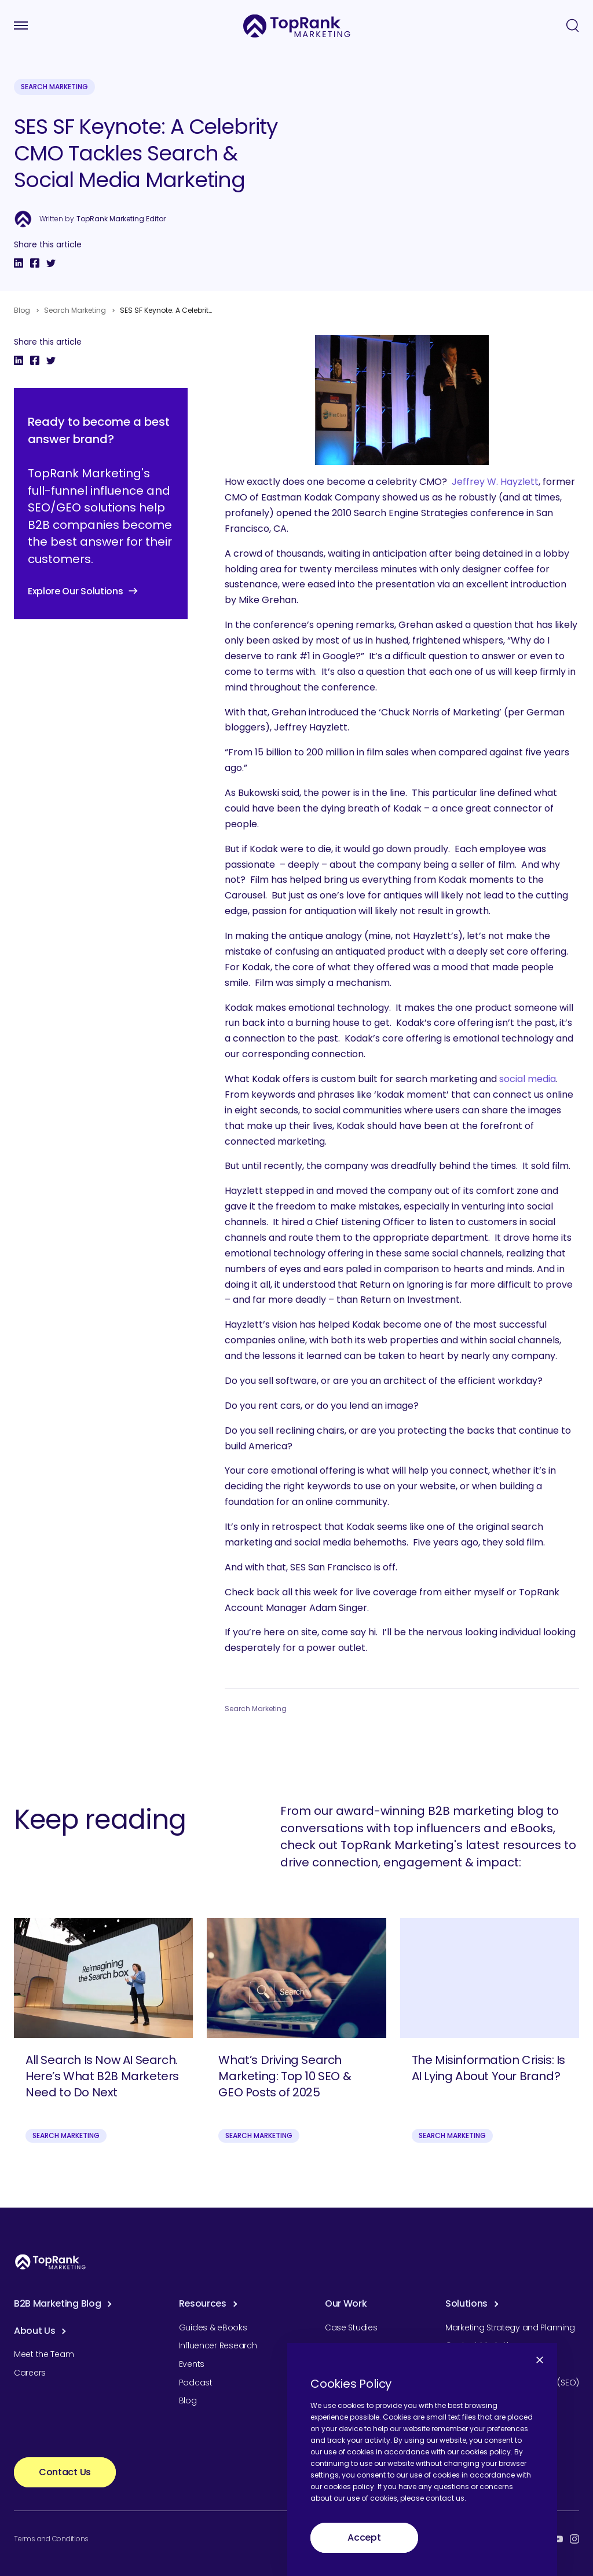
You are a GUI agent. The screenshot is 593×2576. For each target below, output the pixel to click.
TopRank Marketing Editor (121, 219)
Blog (22, 310)
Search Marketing (54, 87)
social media (527, 1079)
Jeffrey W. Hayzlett (495, 481)
